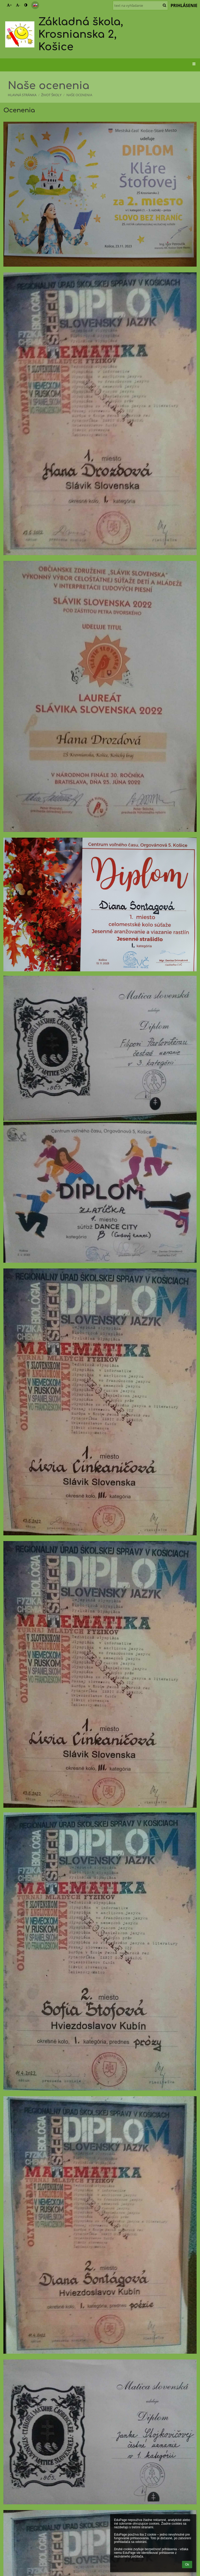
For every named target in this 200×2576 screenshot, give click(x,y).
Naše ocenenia (79, 95)
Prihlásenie (184, 5)
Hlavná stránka (22, 95)
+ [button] (9, 5)
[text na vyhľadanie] (140, 5)
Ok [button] (187, 2564)
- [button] (18, 5)
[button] (35, 5)
